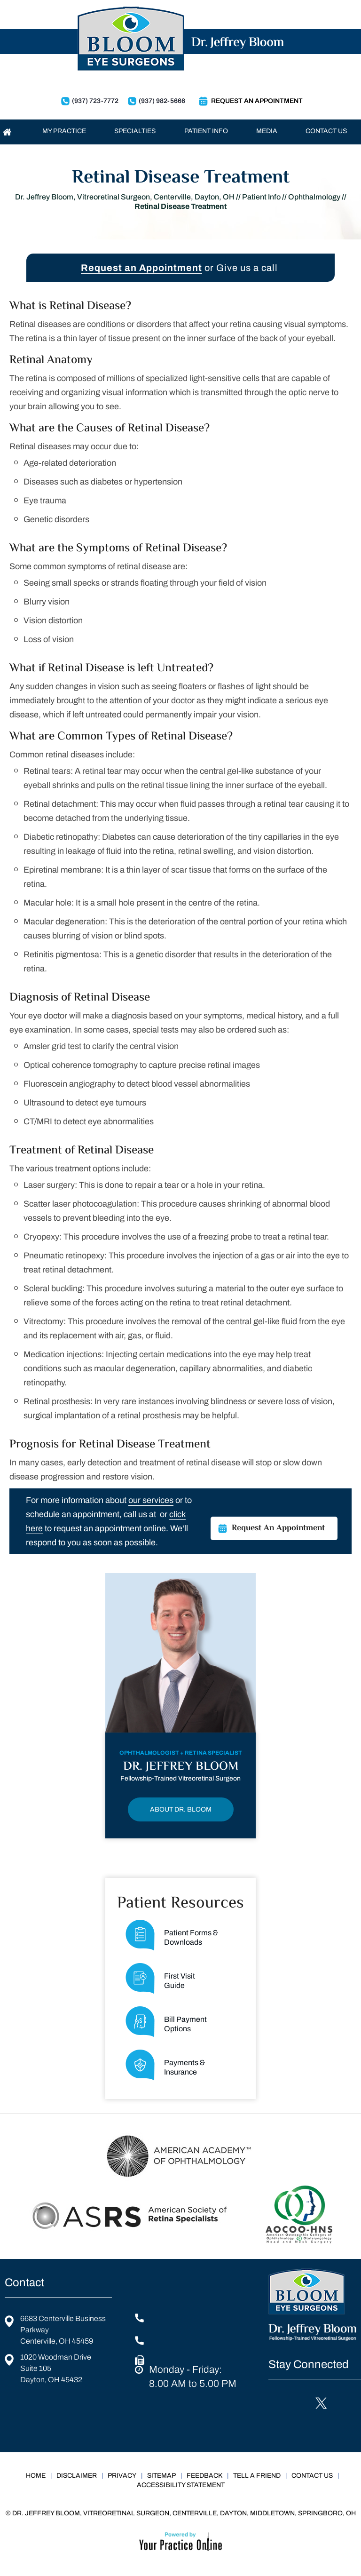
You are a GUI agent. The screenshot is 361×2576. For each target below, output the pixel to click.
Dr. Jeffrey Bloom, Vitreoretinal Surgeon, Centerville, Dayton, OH (125, 197)
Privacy (122, 2475)
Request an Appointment (141, 267)
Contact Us (312, 2475)
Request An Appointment (257, 100)
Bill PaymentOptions (166, 2021)
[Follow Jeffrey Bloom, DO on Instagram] (340, 2403)
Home (36, 2475)
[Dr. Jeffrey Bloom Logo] (180, 41)
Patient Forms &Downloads (172, 1935)
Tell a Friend (257, 2475)
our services (150, 1500)
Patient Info (261, 197)
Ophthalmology (314, 197)
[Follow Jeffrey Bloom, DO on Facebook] (278, 2403)
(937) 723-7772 (95, 100)
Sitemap (161, 2475)
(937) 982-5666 (162, 100)
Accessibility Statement (181, 2485)
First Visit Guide (160, 1978)
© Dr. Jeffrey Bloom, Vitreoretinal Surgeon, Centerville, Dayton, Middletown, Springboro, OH (181, 2513)
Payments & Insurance (165, 2065)
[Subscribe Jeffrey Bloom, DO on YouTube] (278, 2426)
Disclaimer (76, 2475)
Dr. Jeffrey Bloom (180, 1766)
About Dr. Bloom (181, 1809)
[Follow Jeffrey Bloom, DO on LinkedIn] (298, 2403)
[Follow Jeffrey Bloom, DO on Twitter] (319, 2403)
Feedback (204, 2475)
